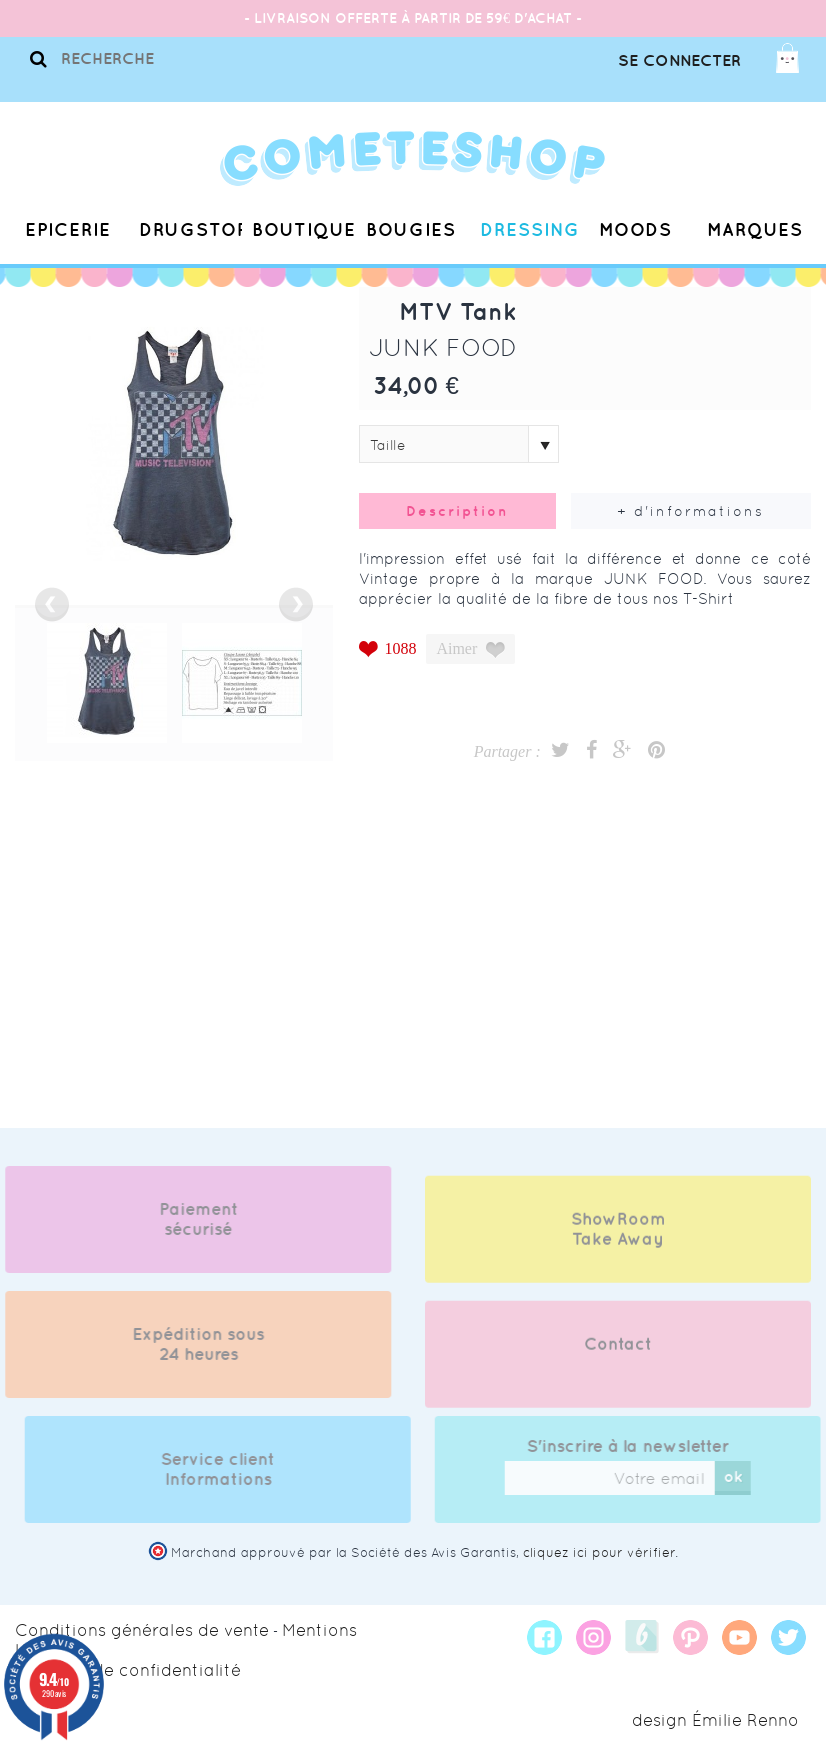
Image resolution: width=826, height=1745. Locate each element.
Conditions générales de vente (142, 1630)
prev (52, 604)
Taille (388, 445)
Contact (618, 1357)
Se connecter (679, 60)
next (296, 604)
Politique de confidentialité (128, 1670)
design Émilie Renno (715, 1720)
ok (745, 1476)
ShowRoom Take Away (618, 1242)
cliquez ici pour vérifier (599, 1552)
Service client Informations (231, 1469)
